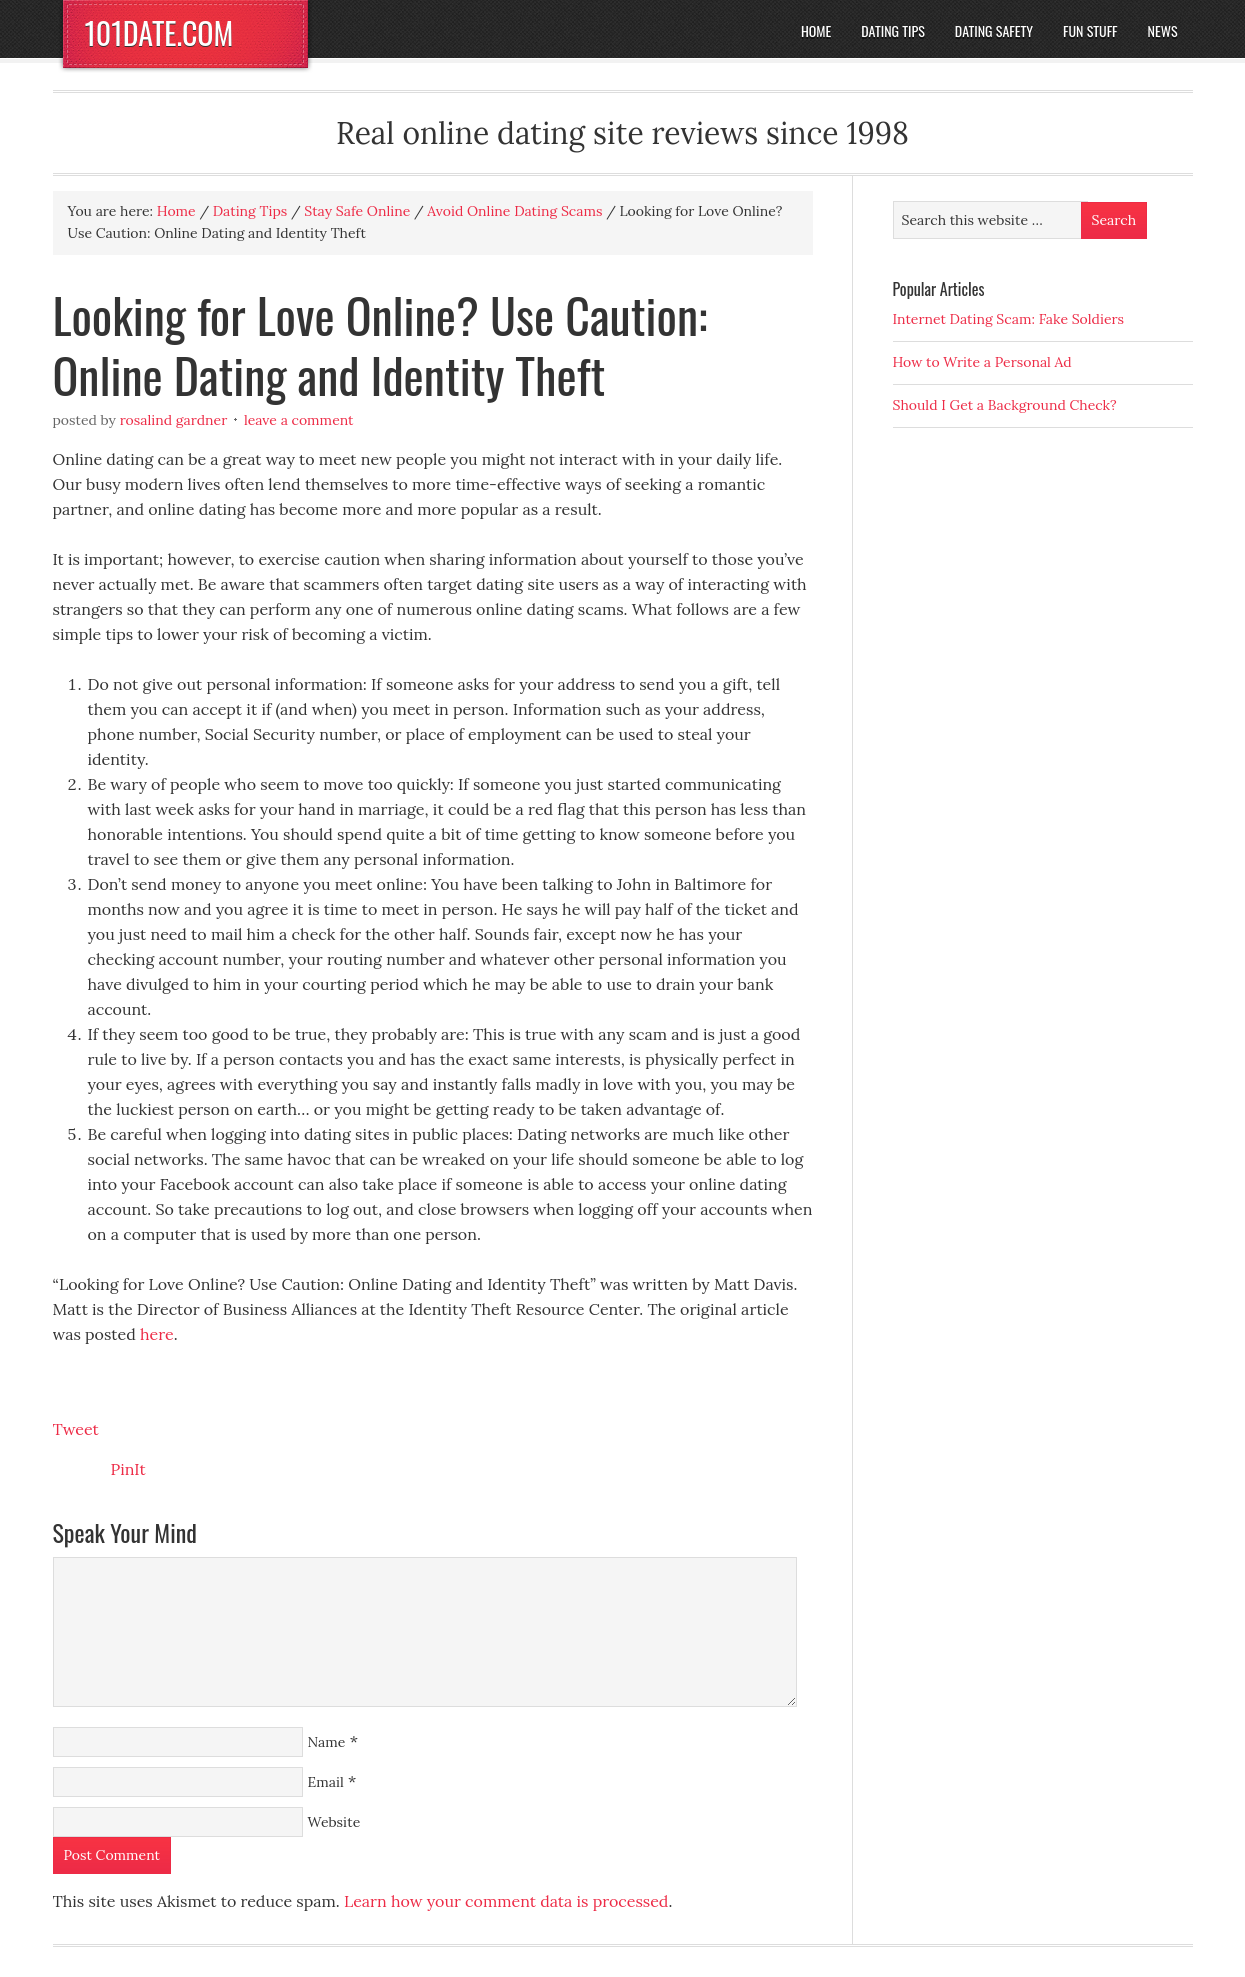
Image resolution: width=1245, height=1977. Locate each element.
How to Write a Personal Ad (982, 362)
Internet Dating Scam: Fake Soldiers (1009, 319)
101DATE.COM (159, 32)
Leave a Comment (299, 420)
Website (334, 1822)
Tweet (76, 1429)
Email (326, 1782)
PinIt (128, 1469)
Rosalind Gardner (174, 420)
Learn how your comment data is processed (506, 1901)
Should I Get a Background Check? (1005, 405)
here (157, 1334)
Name (327, 1742)
